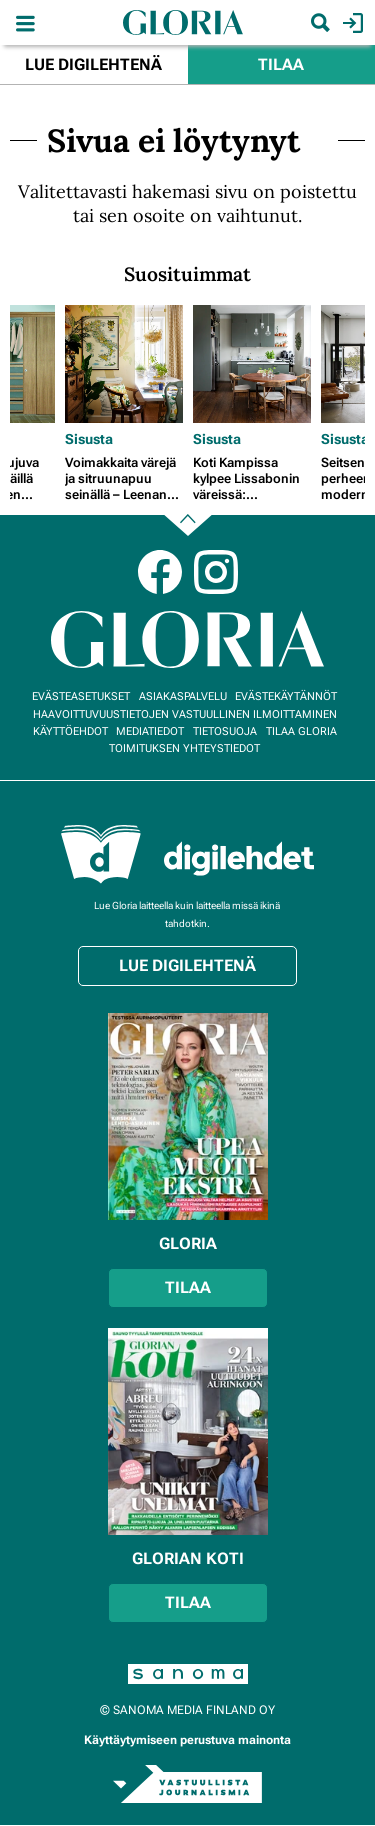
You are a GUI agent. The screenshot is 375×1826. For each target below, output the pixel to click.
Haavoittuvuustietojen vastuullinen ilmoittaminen (185, 714)
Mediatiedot (150, 731)
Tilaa (281, 64)
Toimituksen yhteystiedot (184, 748)
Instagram (216, 572)
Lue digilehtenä (93, 64)
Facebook (160, 572)
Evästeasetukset (81, 696)
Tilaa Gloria (301, 731)
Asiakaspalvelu (183, 696)
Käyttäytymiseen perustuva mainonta (187, 1740)
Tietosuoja (225, 731)
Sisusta (89, 439)
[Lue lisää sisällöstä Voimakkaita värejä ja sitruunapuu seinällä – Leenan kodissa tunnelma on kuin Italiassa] (124, 364)
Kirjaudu (350, 23)
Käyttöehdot (70, 731)
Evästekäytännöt (286, 696)
